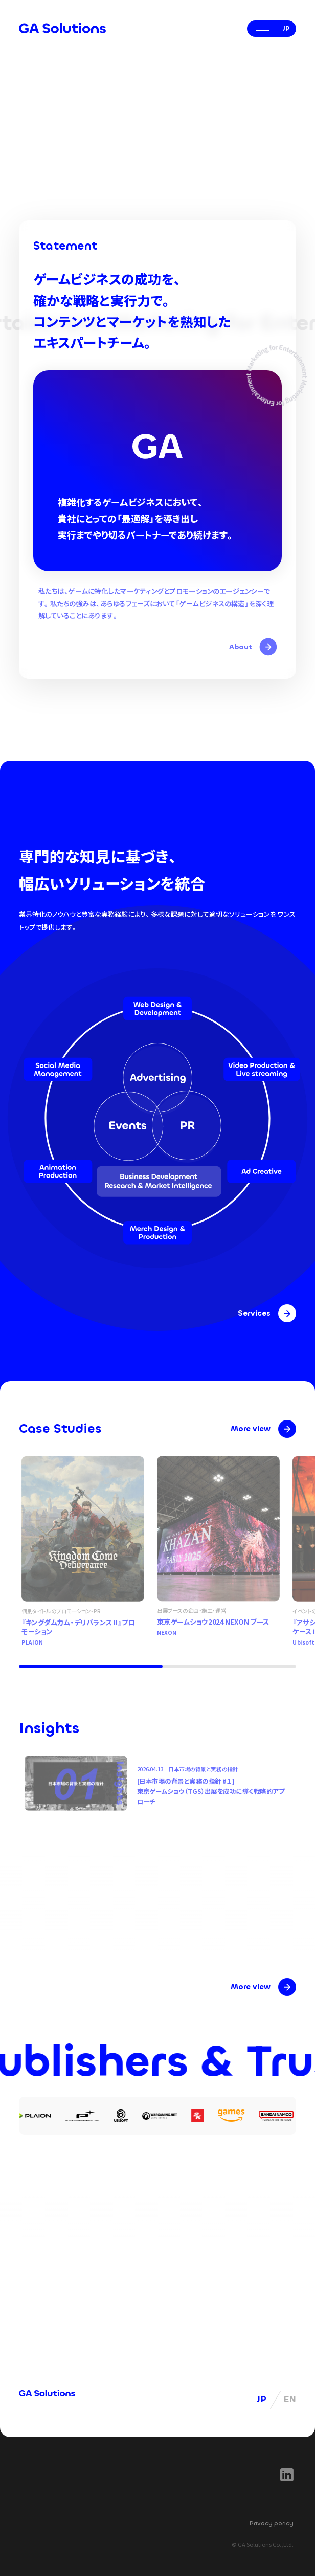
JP (261, 2399)
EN (290, 2399)
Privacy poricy (272, 2523)
